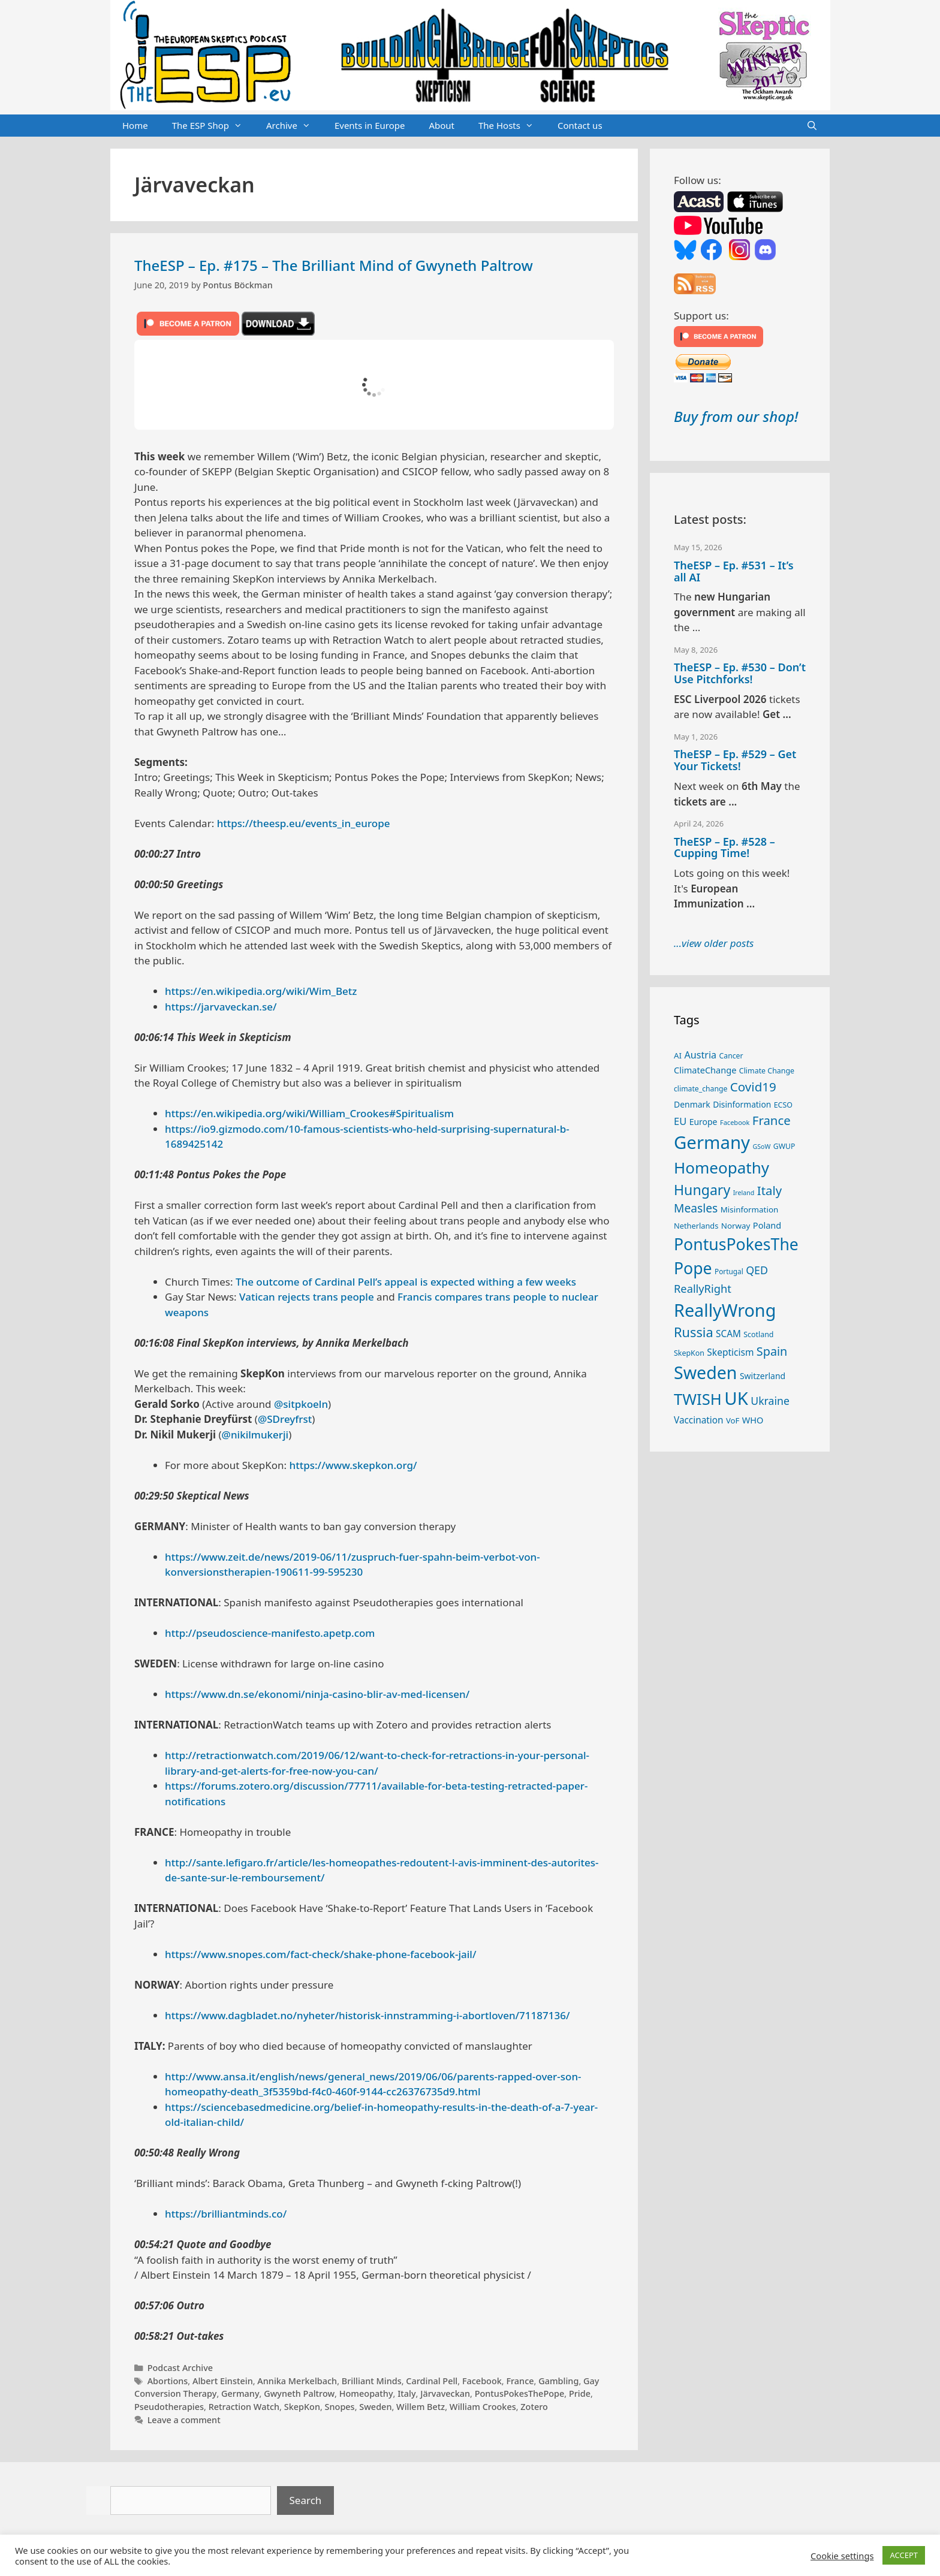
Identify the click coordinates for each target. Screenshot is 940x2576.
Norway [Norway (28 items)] (736, 1225)
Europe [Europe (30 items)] (703, 1121)
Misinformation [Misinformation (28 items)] (750, 1209)
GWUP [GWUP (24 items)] (784, 1146)
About (441, 125)
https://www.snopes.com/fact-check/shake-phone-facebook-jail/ (320, 1954)
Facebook (482, 2381)
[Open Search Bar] (812, 125)
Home (135, 125)
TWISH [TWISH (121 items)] (698, 1399)
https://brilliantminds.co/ (226, 2214)
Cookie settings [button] (842, 2555)
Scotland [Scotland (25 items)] (758, 1334)
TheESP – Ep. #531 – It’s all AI (734, 571)
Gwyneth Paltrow (299, 2393)
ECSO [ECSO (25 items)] (783, 1105)
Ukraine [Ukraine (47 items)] (770, 1400)
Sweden (375, 2406)
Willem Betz (420, 2406)
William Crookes (483, 2406)
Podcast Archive (180, 2367)
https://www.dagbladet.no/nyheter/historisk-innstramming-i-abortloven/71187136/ (367, 2015)
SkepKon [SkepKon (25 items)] (689, 1353)
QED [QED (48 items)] (757, 1270)
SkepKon (302, 2406)
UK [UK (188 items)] (736, 1398)
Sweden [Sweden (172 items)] (705, 1372)
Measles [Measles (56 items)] (696, 1208)
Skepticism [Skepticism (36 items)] (730, 1352)
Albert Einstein (222, 2381)
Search (306, 2500)
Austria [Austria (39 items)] (701, 1054)
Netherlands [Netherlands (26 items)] (696, 1225)
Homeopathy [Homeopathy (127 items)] (721, 1167)
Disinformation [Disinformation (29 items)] (742, 1104)
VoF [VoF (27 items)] (732, 1420)
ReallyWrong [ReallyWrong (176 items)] (725, 1310)
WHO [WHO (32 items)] (753, 1420)
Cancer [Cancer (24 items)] (731, 1056)
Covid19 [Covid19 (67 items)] (753, 1086)
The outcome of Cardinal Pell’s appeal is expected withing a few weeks (406, 1282)
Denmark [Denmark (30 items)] (692, 1104)
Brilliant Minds (372, 2381)
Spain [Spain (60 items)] (772, 1351)
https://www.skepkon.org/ (353, 1465)
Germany (240, 2393)
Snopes (340, 2406)
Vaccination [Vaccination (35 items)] (698, 1420)
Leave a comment (184, 2420)
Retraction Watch (244, 2406)
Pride (579, 2393)
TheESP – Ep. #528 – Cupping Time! (724, 847)
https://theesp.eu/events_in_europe (303, 823)
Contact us (580, 125)
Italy (406, 2393)
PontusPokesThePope (520, 2393)
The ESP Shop (213, 125)
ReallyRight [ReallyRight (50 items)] (702, 1288)
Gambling (558, 2381)
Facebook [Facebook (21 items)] (735, 1122)
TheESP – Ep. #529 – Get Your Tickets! (735, 760)
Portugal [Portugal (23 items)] (729, 1271)
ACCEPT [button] (904, 2555)
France (520, 2381)
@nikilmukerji (255, 1434)
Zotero (534, 2406)
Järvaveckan (445, 2393)
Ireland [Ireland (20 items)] (744, 1193)
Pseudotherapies (169, 2406)
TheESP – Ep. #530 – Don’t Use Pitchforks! (740, 673)
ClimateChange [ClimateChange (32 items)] (705, 1070)
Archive (294, 125)
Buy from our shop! (736, 416)
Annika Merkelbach (297, 2381)
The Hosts (512, 125)
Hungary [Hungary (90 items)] (702, 1189)
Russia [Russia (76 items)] (693, 1332)
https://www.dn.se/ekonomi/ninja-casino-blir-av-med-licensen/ (317, 1694)
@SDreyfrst (285, 1419)
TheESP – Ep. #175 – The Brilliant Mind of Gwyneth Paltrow (333, 265)
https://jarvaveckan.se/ (221, 1006)
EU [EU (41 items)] (680, 1121)
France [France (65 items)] (771, 1120)
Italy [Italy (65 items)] (769, 1190)
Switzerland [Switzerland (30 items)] (762, 1375)
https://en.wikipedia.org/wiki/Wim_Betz (261, 991)
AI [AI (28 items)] (678, 1055)
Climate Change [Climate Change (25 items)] (766, 1071)
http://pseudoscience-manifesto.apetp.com (270, 1633)
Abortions (167, 2381)
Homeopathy (366, 2393)
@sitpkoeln (301, 1404)
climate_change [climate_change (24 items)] (700, 1089)
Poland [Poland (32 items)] (767, 1225)
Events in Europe (370, 125)
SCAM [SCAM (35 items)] (728, 1334)
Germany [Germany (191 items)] (712, 1142)
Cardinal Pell (431, 2381)
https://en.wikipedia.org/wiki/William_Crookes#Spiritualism (309, 1113)
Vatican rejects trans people (306, 1297)
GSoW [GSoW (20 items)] (761, 1146)
